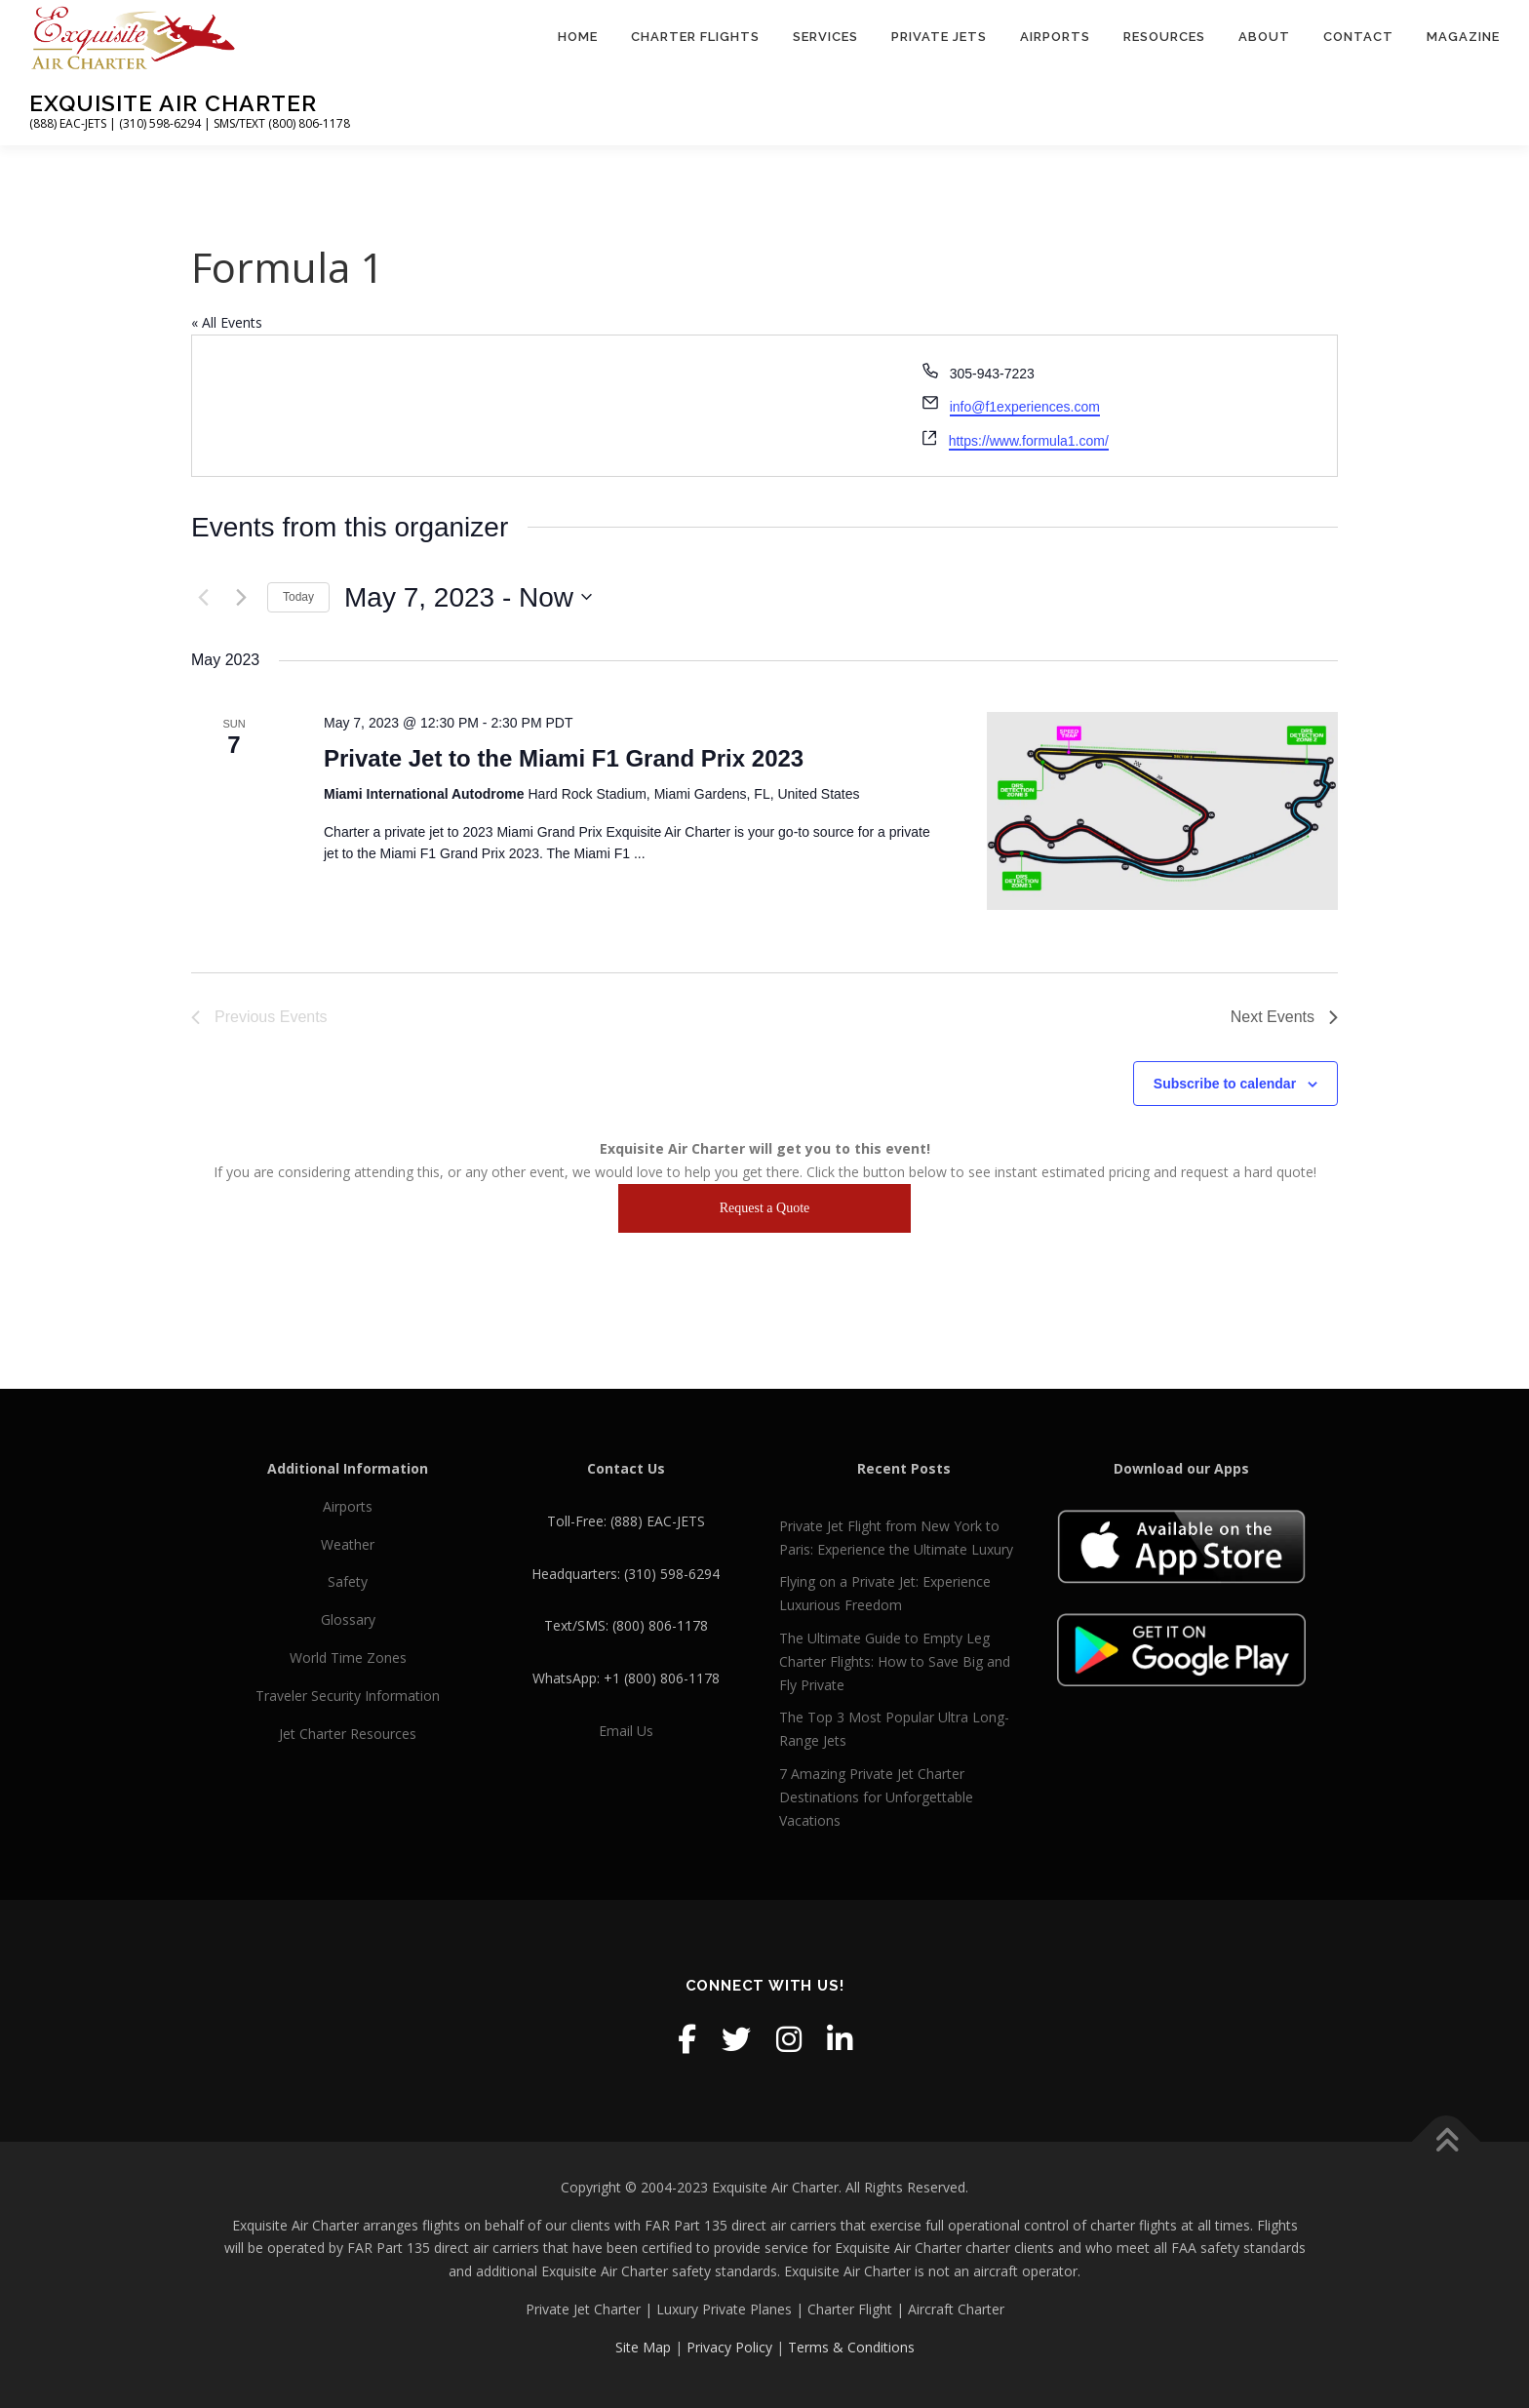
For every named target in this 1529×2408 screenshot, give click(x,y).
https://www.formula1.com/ (1029, 441)
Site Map (643, 2347)
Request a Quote (765, 1208)
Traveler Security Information (347, 1695)
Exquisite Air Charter (173, 103)
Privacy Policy (729, 2347)
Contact (1358, 36)
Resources (1164, 36)
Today (298, 597)
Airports (1055, 36)
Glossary (348, 1619)
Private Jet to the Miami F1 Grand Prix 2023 (564, 758)
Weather (347, 1544)
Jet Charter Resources (347, 1733)
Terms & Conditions (851, 2347)
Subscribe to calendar (1225, 1083)
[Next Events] (241, 597)
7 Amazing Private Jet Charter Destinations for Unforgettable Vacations (876, 1797)
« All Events (226, 322)
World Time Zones (348, 1657)
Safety (348, 1581)
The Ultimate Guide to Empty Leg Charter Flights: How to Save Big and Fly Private (894, 1661)
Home (578, 36)
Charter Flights (695, 36)
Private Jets (939, 36)
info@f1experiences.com (1025, 406)
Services (825, 36)
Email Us (626, 1730)
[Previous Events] (203, 597)
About (1264, 36)
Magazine (1463, 36)
